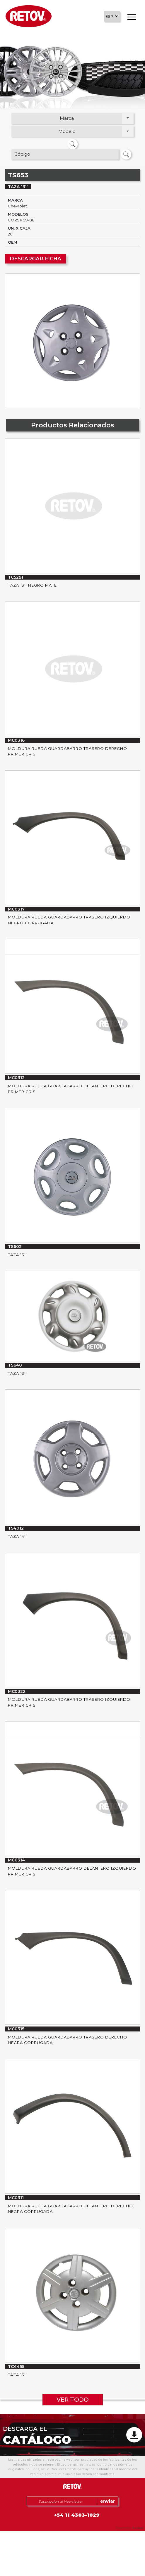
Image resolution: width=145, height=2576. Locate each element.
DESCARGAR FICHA (35, 258)
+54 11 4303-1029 (77, 2515)
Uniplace (138, 2528)
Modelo (67, 131)
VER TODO (73, 2399)
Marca (67, 118)
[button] (112, 16)
